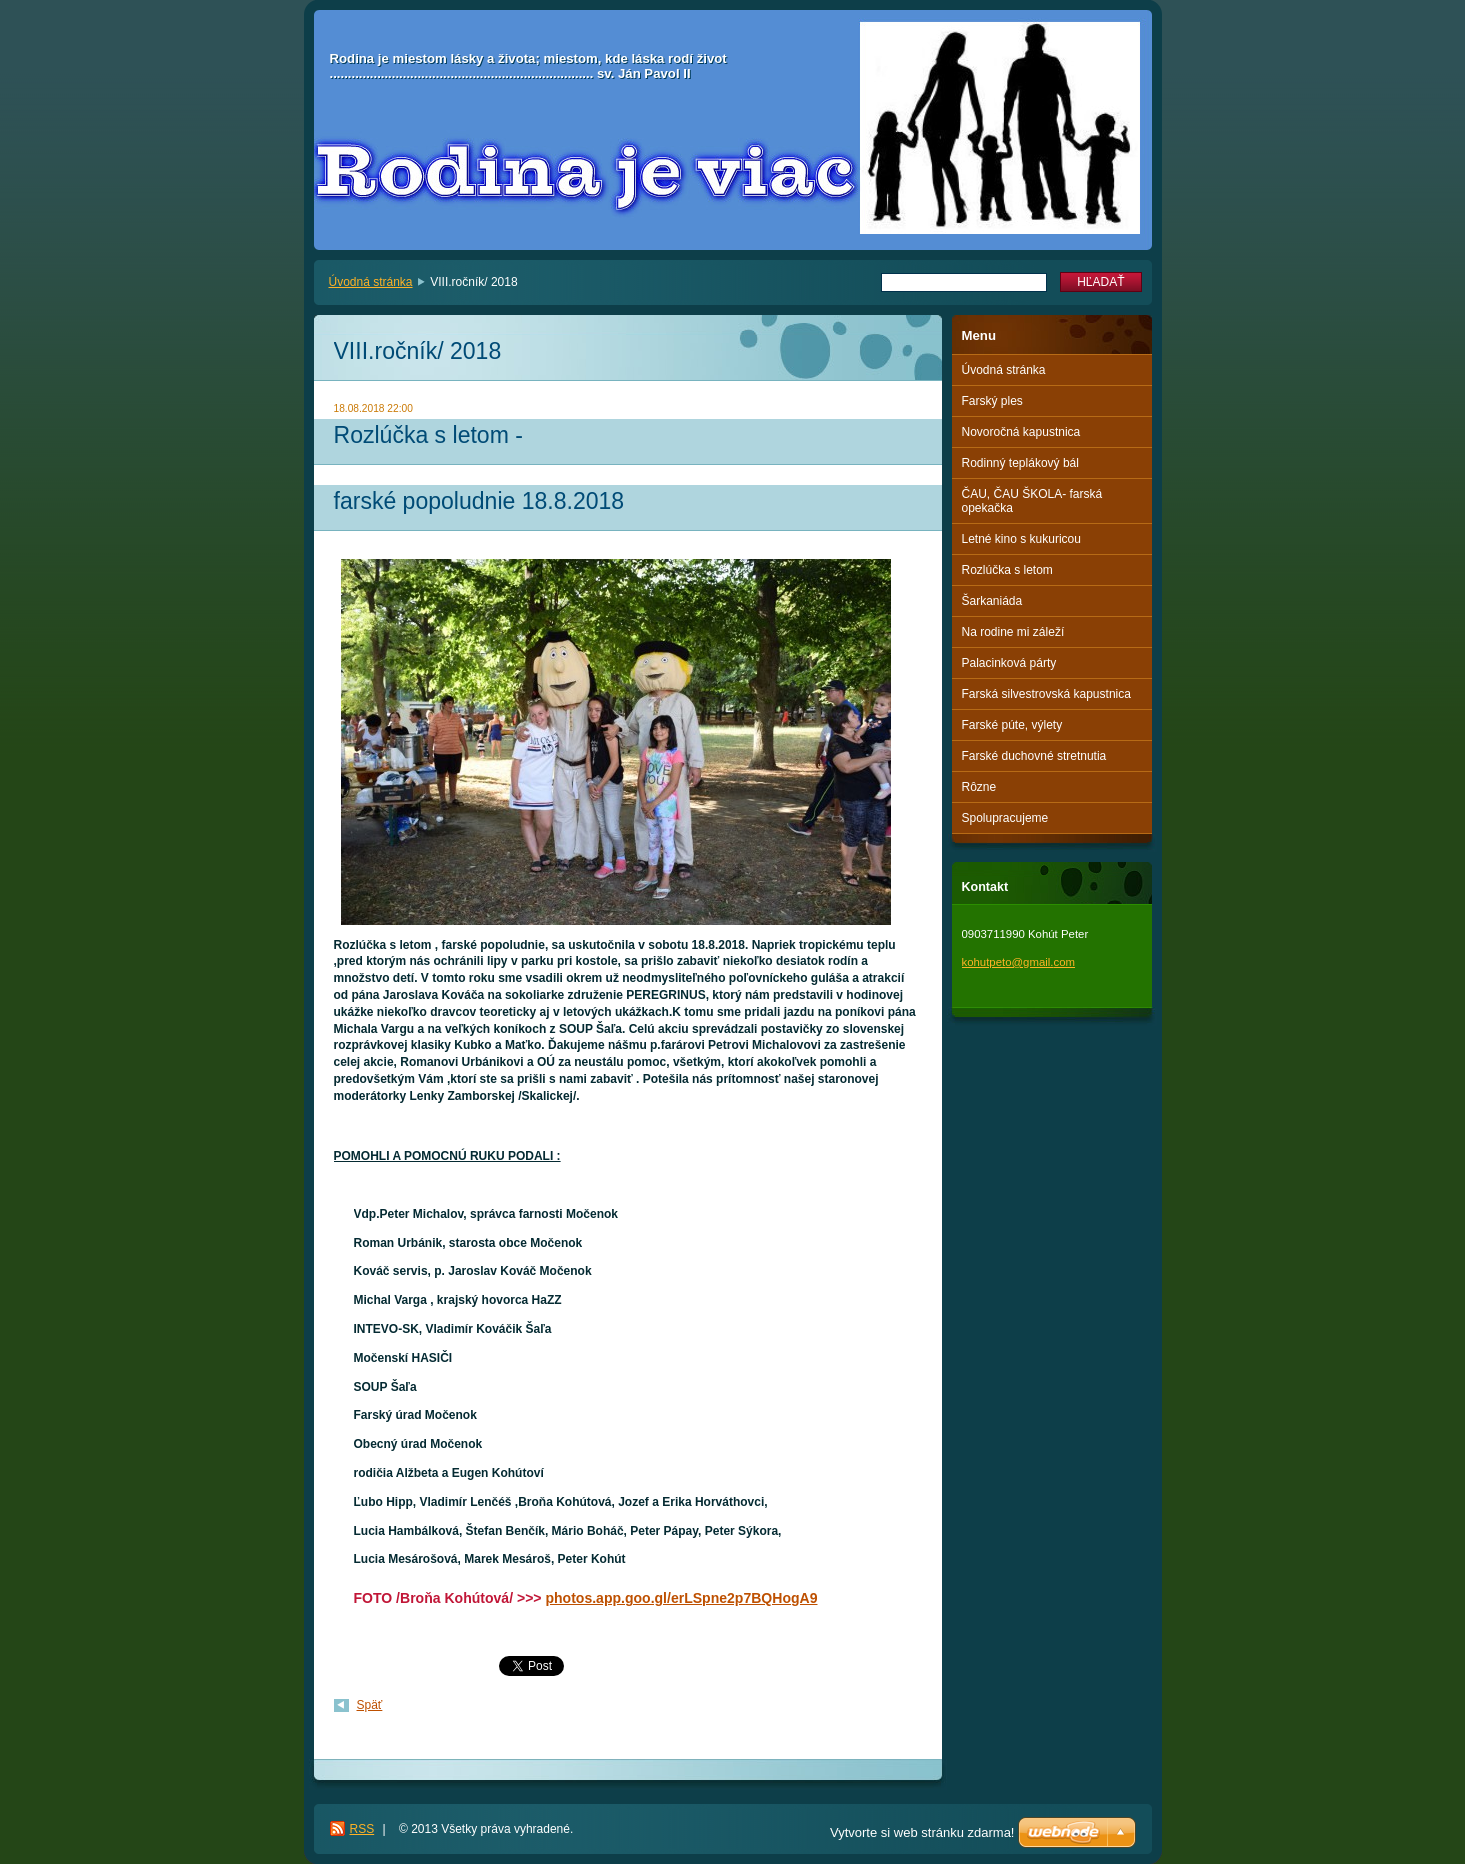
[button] (628, 1118)
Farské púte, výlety (1012, 725)
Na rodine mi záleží (1013, 632)
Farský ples (992, 401)
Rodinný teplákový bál (1020, 463)
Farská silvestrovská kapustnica (1046, 694)
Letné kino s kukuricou (1021, 539)
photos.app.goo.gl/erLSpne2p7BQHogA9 (681, 1598)
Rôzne (979, 787)
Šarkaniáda (992, 601)
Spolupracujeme (1005, 818)
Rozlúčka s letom (1007, 570)
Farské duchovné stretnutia (1034, 756)
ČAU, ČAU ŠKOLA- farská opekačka (1032, 501)
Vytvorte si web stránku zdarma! (922, 1832)
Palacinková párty (1009, 663)
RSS (362, 1829)
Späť (370, 1705)
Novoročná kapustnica (1021, 432)
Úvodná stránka (371, 282)
